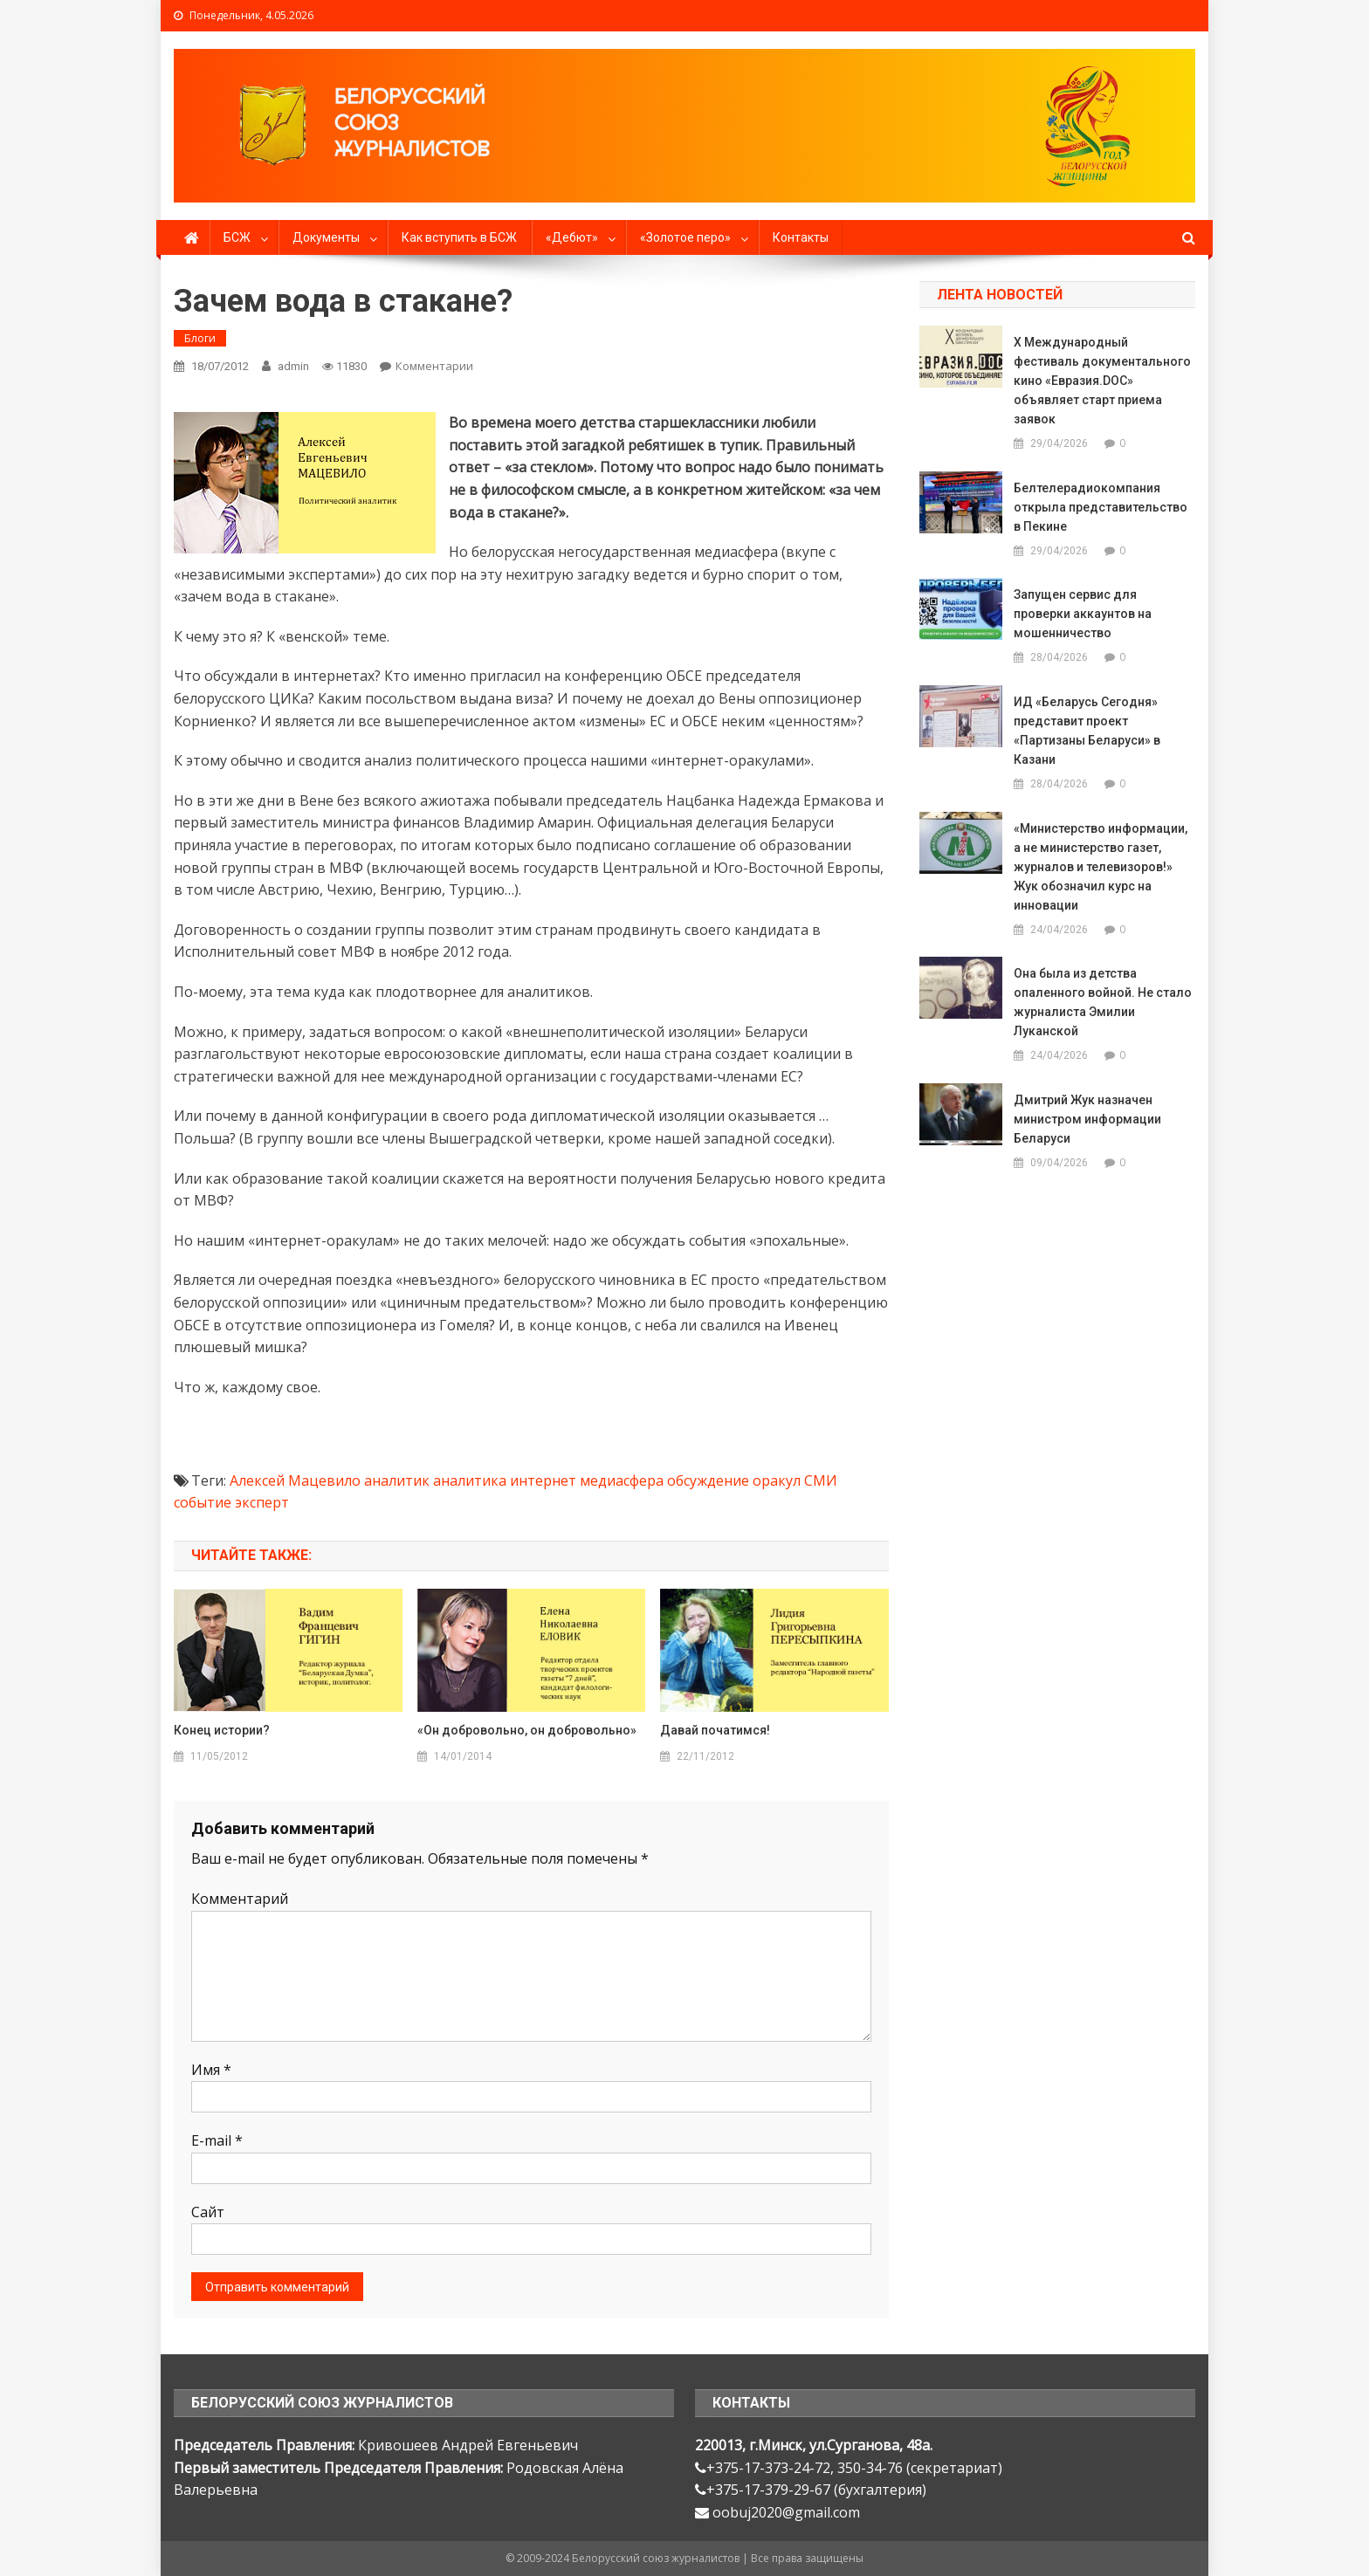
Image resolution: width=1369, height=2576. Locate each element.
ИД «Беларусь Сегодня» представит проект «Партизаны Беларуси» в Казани (1087, 730)
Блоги (200, 338)
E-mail (217, 2140)
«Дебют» (572, 237)
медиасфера (622, 1480)
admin (293, 366)
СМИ (820, 1480)
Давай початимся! (715, 1730)
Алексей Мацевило (295, 1480)
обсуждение (708, 1480)
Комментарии (434, 366)
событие (202, 1502)
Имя (211, 2069)
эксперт (262, 1502)
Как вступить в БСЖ (459, 237)
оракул (777, 1480)
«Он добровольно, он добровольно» (526, 1730)
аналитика (469, 1480)
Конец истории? (222, 1730)
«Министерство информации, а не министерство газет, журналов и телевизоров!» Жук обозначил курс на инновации (1100, 866)
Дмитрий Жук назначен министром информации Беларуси (1087, 1119)
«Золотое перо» (685, 237)
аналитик (397, 1480)
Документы (326, 237)
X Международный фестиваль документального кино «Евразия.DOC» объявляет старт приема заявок (1102, 380)
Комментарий (239, 1898)
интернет (543, 1480)
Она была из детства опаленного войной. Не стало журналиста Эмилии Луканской (1103, 1002)
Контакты (801, 237)
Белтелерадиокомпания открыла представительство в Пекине (1100, 507)
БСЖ (237, 237)
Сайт (207, 2212)
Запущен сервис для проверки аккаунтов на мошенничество (1083, 613)
